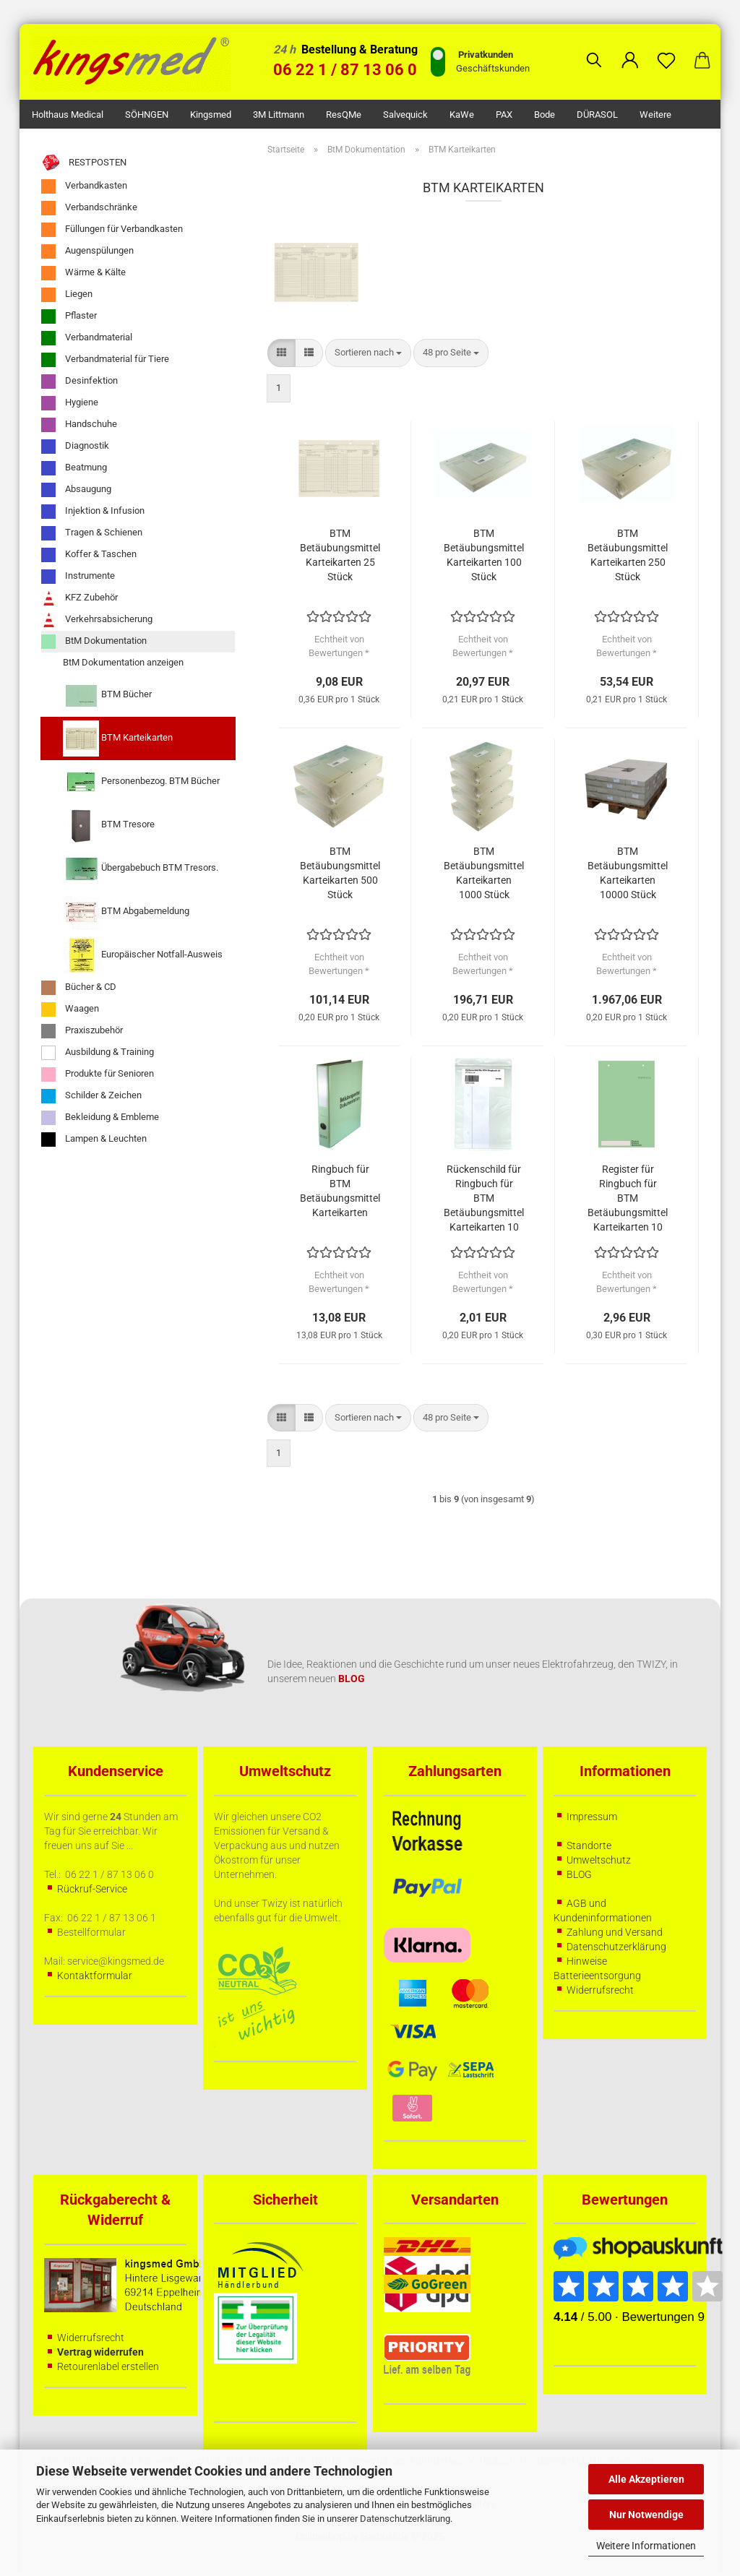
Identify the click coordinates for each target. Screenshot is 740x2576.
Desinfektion (79, 381)
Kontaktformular (94, 1975)
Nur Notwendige (646, 2514)
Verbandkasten (84, 186)
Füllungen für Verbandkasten (112, 230)
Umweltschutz (599, 1860)
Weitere (655, 114)
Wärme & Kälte (83, 273)
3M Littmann (278, 114)
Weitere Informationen (646, 2545)
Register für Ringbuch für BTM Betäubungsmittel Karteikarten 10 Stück (628, 1198)
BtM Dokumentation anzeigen (123, 662)
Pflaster (69, 316)
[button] (630, 49)
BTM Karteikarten (118, 738)
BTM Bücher (107, 695)
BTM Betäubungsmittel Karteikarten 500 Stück (340, 872)
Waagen (70, 1009)
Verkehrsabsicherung (96, 620)
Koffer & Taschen (89, 555)
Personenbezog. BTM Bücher (141, 782)
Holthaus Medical (67, 114)
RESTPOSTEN (83, 163)
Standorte (589, 1845)
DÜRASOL (597, 114)
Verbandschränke (89, 208)
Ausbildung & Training (97, 1053)
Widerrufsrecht (600, 1990)
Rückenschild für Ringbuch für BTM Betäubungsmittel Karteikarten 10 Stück (484, 1198)
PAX (504, 114)
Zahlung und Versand (615, 1932)
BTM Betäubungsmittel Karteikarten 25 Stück (340, 554)
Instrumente (78, 576)
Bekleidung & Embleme (100, 1118)
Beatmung (74, 468)
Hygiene (69, 403)
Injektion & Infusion (93, 511)
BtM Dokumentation (94, 641)
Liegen (66, 295)
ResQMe (343, 114)
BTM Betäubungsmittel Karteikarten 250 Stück (628, 554)
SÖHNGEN (146, 114)
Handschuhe (79, 425)
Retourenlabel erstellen (108, 2366)
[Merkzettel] (666, 49)
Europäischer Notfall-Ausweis (143, 955)
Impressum (592, 1816)
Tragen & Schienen (91, 533)
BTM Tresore (109, 825)
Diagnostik (75, 446)
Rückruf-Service (92, 1889)
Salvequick (405, 114)
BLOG (579, 1874)
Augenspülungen (87, 251)
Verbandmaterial (86, 338)
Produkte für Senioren (97, 1074)
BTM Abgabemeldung (126, 912)
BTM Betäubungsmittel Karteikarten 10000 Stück (628, 872)
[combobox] (368, 353)
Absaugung (76, 490)
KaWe (461, 114)
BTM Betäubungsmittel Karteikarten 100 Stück (484, 554)
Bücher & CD (78, 988)
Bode (544, 114)
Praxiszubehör (82, 1031)
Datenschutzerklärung (405, 2518)
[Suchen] (594, 49)
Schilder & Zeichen (91, 1096)
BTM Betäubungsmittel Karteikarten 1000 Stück (484, 872)
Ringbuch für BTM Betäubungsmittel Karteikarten (340, 1190)
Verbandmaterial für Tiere (105, 360)
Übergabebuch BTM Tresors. (140, 868)
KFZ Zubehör (79, 598)
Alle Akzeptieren (646, 2479)
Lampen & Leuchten (94, 1139)
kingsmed (210, 114)
